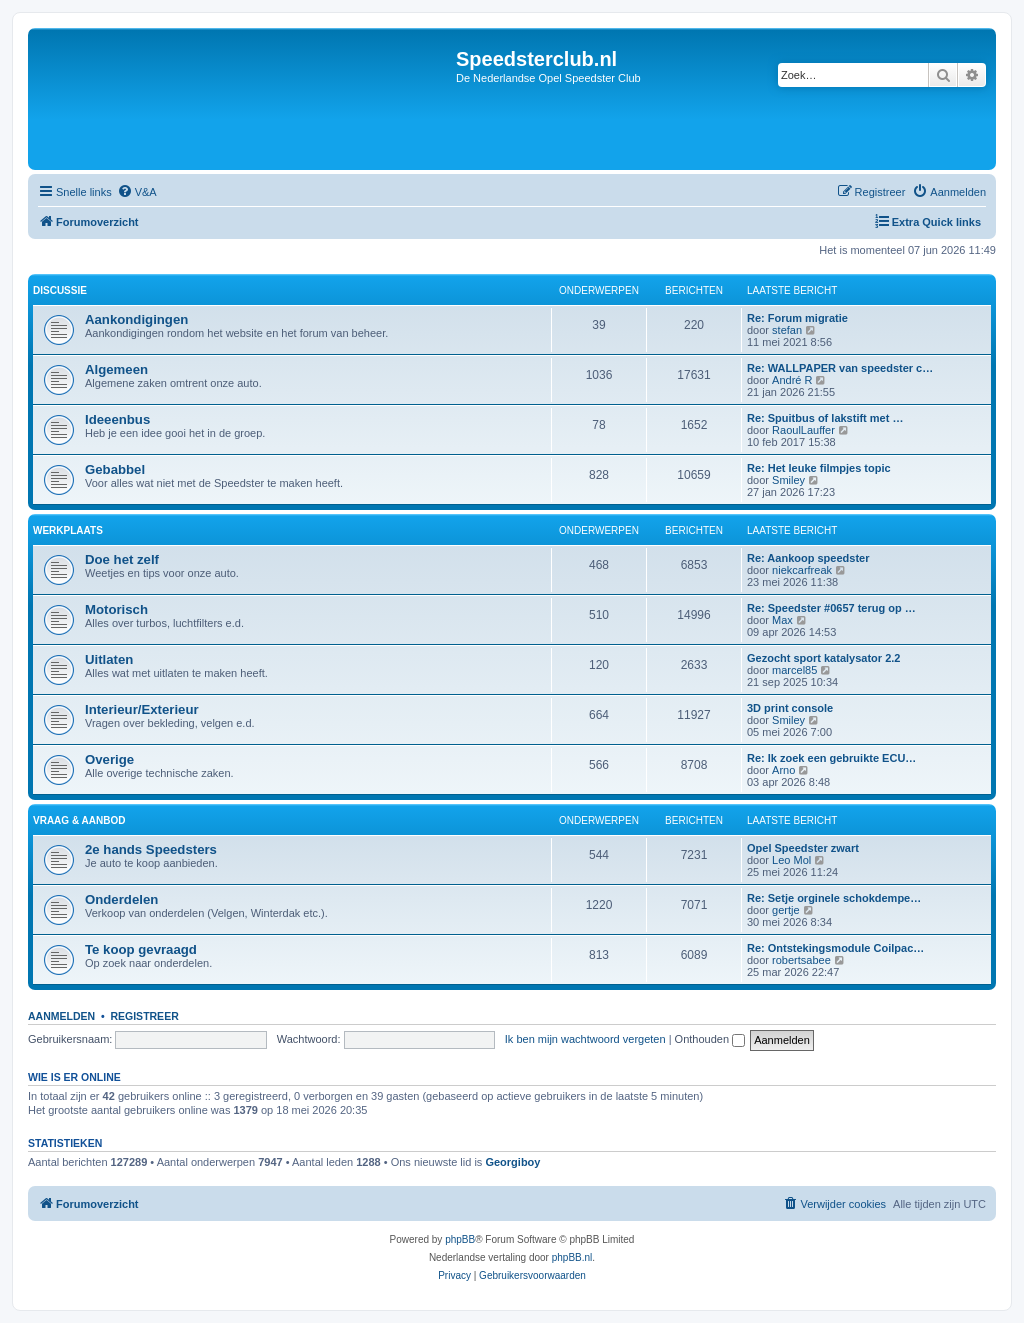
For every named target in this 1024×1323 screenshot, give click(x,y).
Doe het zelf (122, 559)
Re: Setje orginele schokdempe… (834, 898)
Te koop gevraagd (141, 949)
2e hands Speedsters (151, 849)
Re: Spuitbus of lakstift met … (825, 418)
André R (792, 380)
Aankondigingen (136, 319)
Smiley (788, 480)
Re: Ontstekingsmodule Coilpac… (835, 948)
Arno (783, 770)
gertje (786, 910)
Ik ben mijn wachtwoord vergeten (585, 1039)
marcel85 (794, 670)
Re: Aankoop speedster (808, 558)
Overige (109, 759)
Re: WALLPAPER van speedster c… (840, 368)
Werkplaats (68, 530)
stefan (787, 330)
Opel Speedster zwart (803, 848)
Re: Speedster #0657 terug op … (831, 608)
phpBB (460, 1239)
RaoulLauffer (803, 430)
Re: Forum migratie (797, 318)
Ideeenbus (117, 419)
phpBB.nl (572, 1257)
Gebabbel (115, 469)
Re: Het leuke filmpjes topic (819, 468)
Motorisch (116, 609)
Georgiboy (512, 1162)
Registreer (144, 1016)
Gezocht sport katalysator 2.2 (823, 658)
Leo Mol (791, 860)
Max (782, 620)
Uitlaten (109, 659)
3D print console (790, 708)
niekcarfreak (802, 570)
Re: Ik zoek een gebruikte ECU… (831, 758)
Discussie (60, 290)
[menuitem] (137, 192)
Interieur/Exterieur (142, 709)
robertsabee (801, 960)
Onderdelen (121, 899)
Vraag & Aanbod (79, 820)
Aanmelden (61, 1016)
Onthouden (710, 1039)
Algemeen (116, 369)
